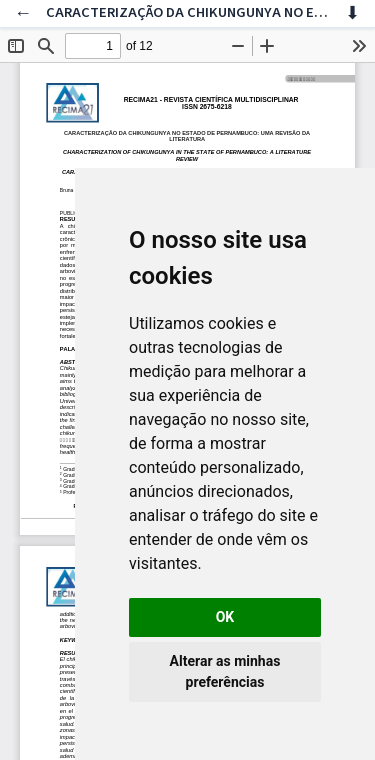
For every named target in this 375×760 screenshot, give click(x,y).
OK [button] (225, 617)
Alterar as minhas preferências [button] (225, 671)
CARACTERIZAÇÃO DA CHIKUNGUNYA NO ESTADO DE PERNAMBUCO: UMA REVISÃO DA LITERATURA (187, 12)
